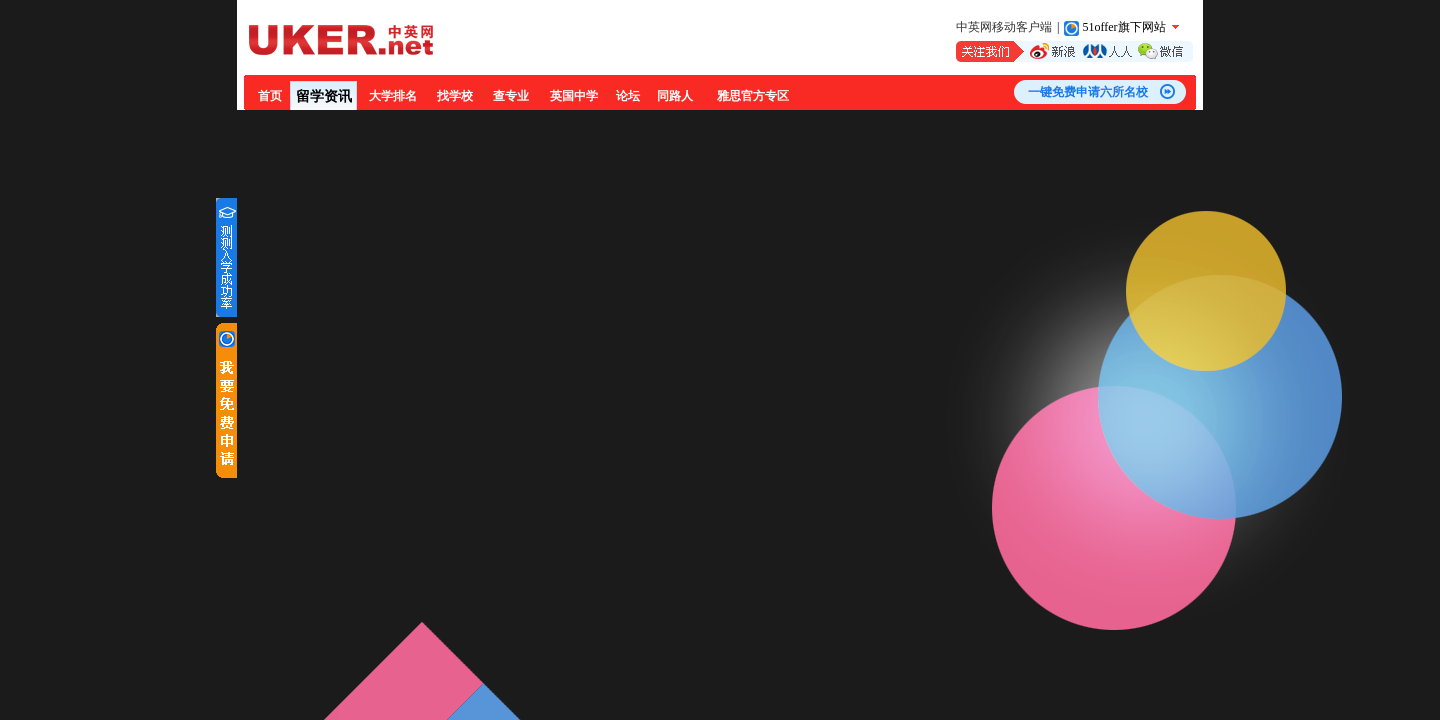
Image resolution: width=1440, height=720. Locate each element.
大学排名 (393, 96)
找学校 (455, 96)
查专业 (511, 96)
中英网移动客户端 (1004, 27)
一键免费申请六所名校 (1088, 92)
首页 (270, 96)
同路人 (675, 96)
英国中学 (574, 96)
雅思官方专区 (753, 96)
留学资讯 (324, 96)
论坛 (628, 96)
